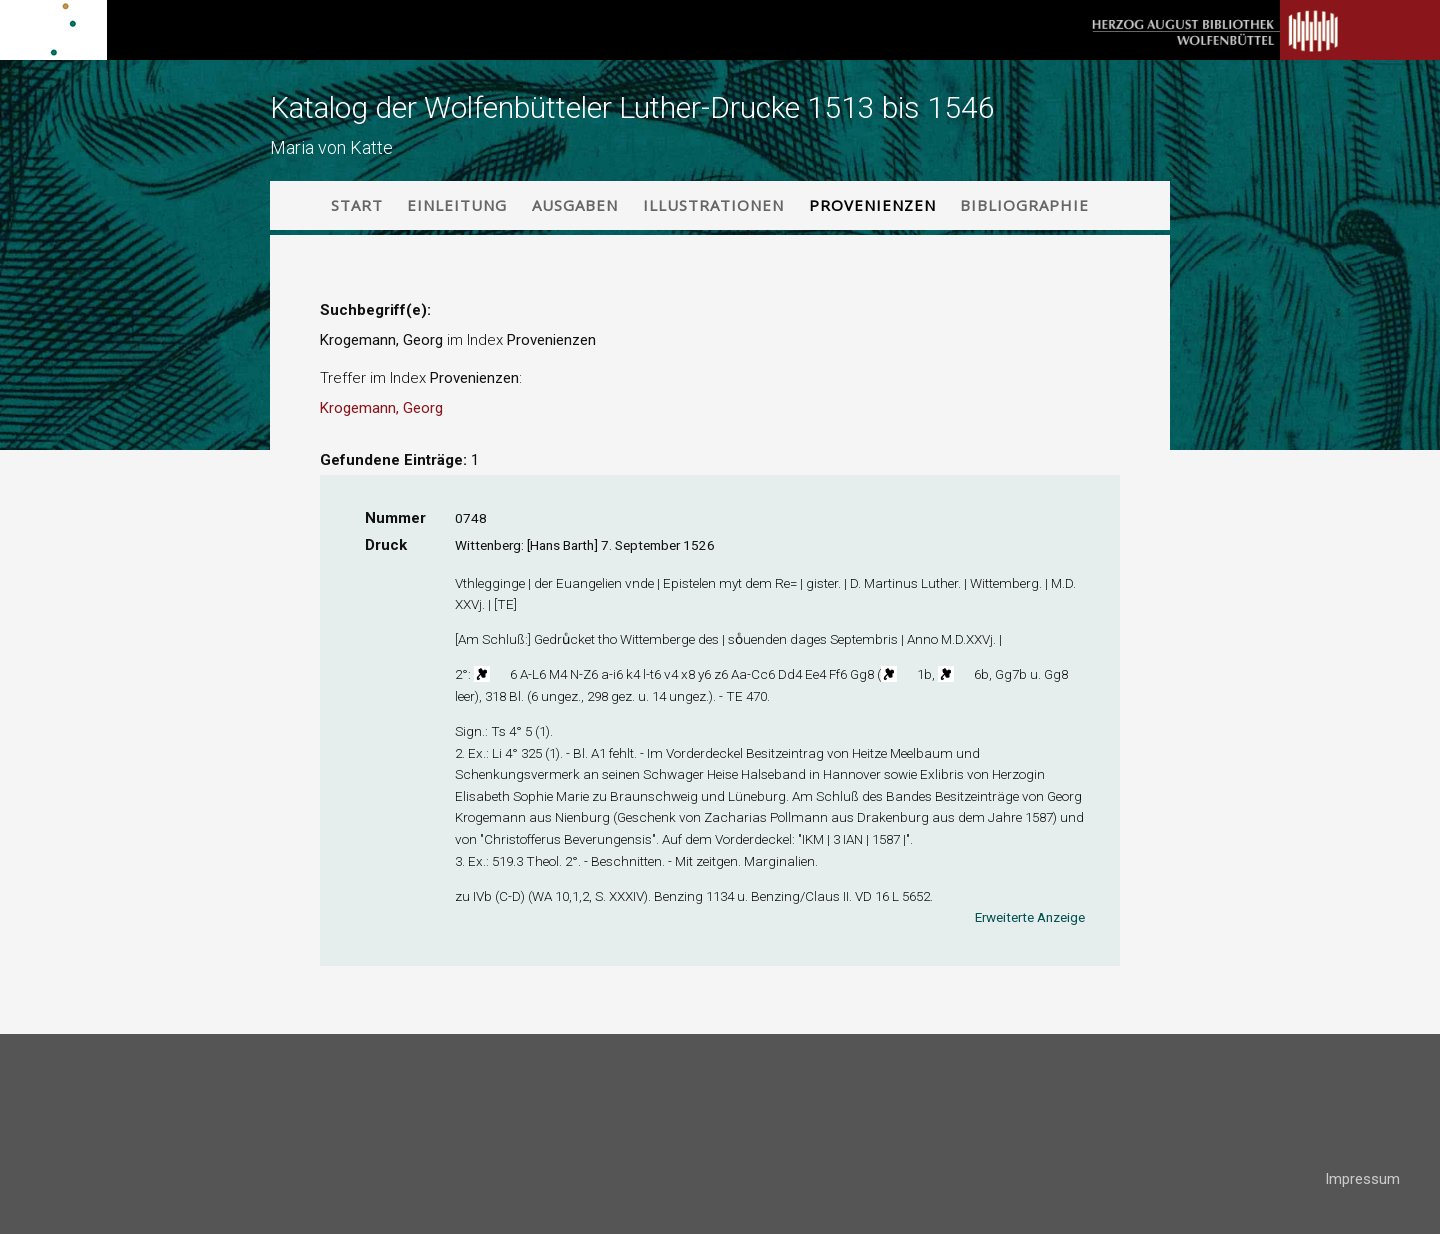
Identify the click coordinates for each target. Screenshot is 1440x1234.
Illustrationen (713, 205)
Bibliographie (1024, 205)
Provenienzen (872, 205)
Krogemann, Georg (381, 408)
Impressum (1362, 1179)
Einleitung (457, 205)
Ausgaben (575, 205)
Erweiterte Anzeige (1030, 917)
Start (357, 205)
